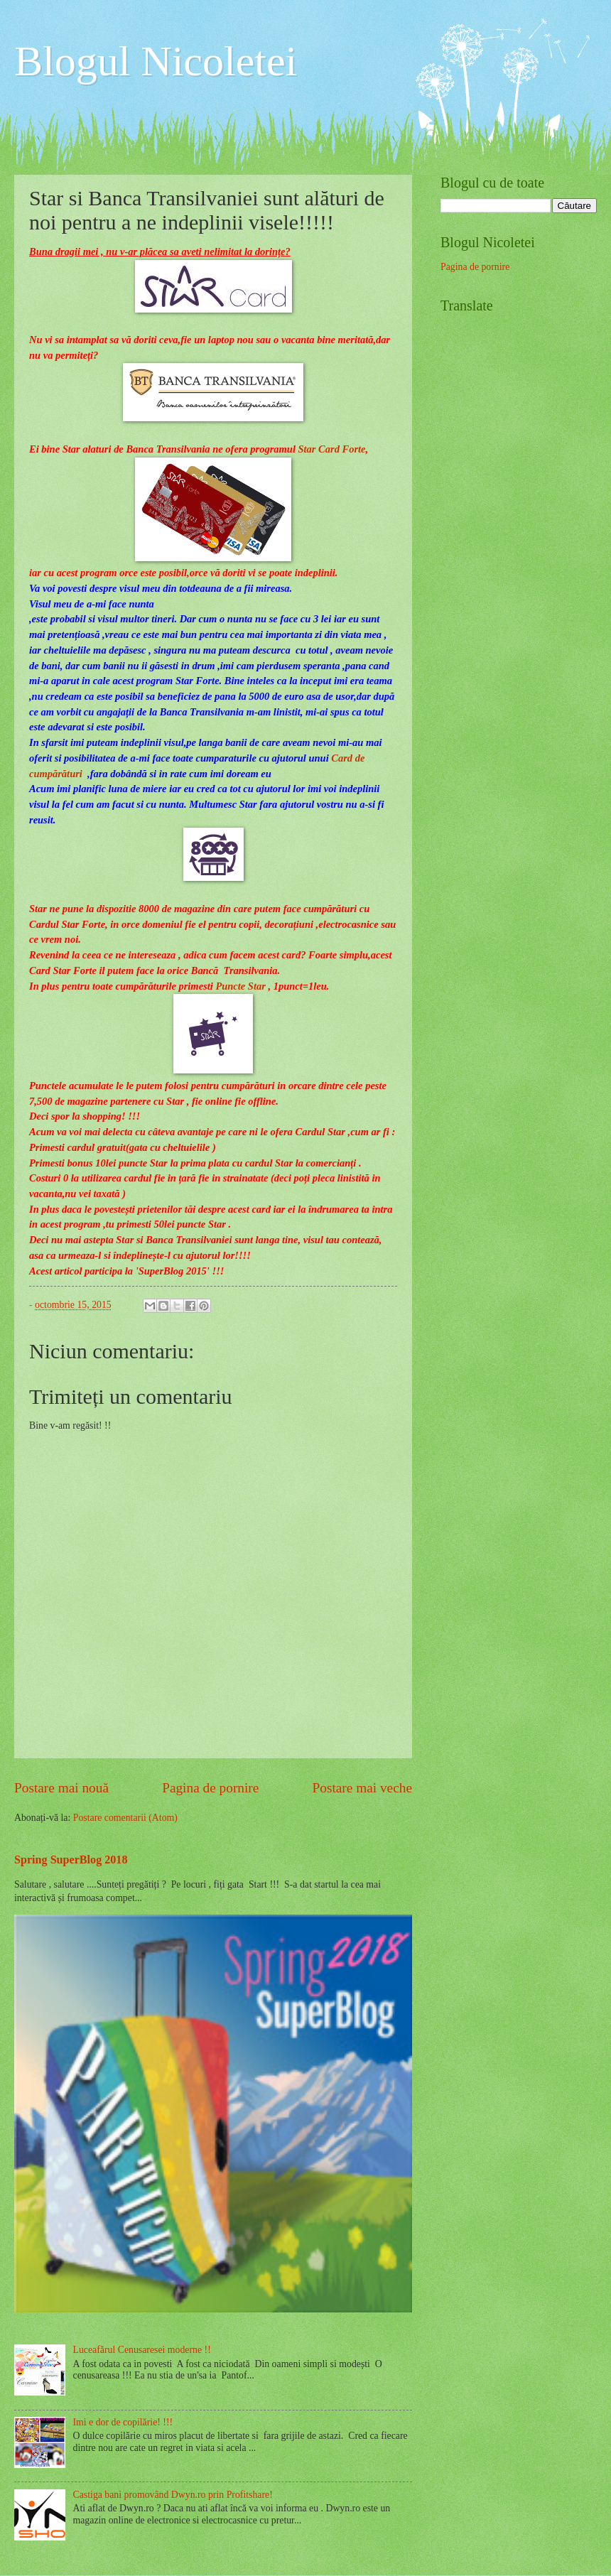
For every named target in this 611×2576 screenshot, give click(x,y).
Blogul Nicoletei (155, 61)
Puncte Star (240, 986)
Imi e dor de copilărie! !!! (123, 2422)
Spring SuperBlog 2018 (71, 1859)
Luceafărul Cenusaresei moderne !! (142, 2349)
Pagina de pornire (210, 1787)
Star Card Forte (332, 449)
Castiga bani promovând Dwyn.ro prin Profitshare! (173, 2494)
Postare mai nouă (61, 1787)
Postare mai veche (363, 1787)
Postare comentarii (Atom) (125, 1817)
